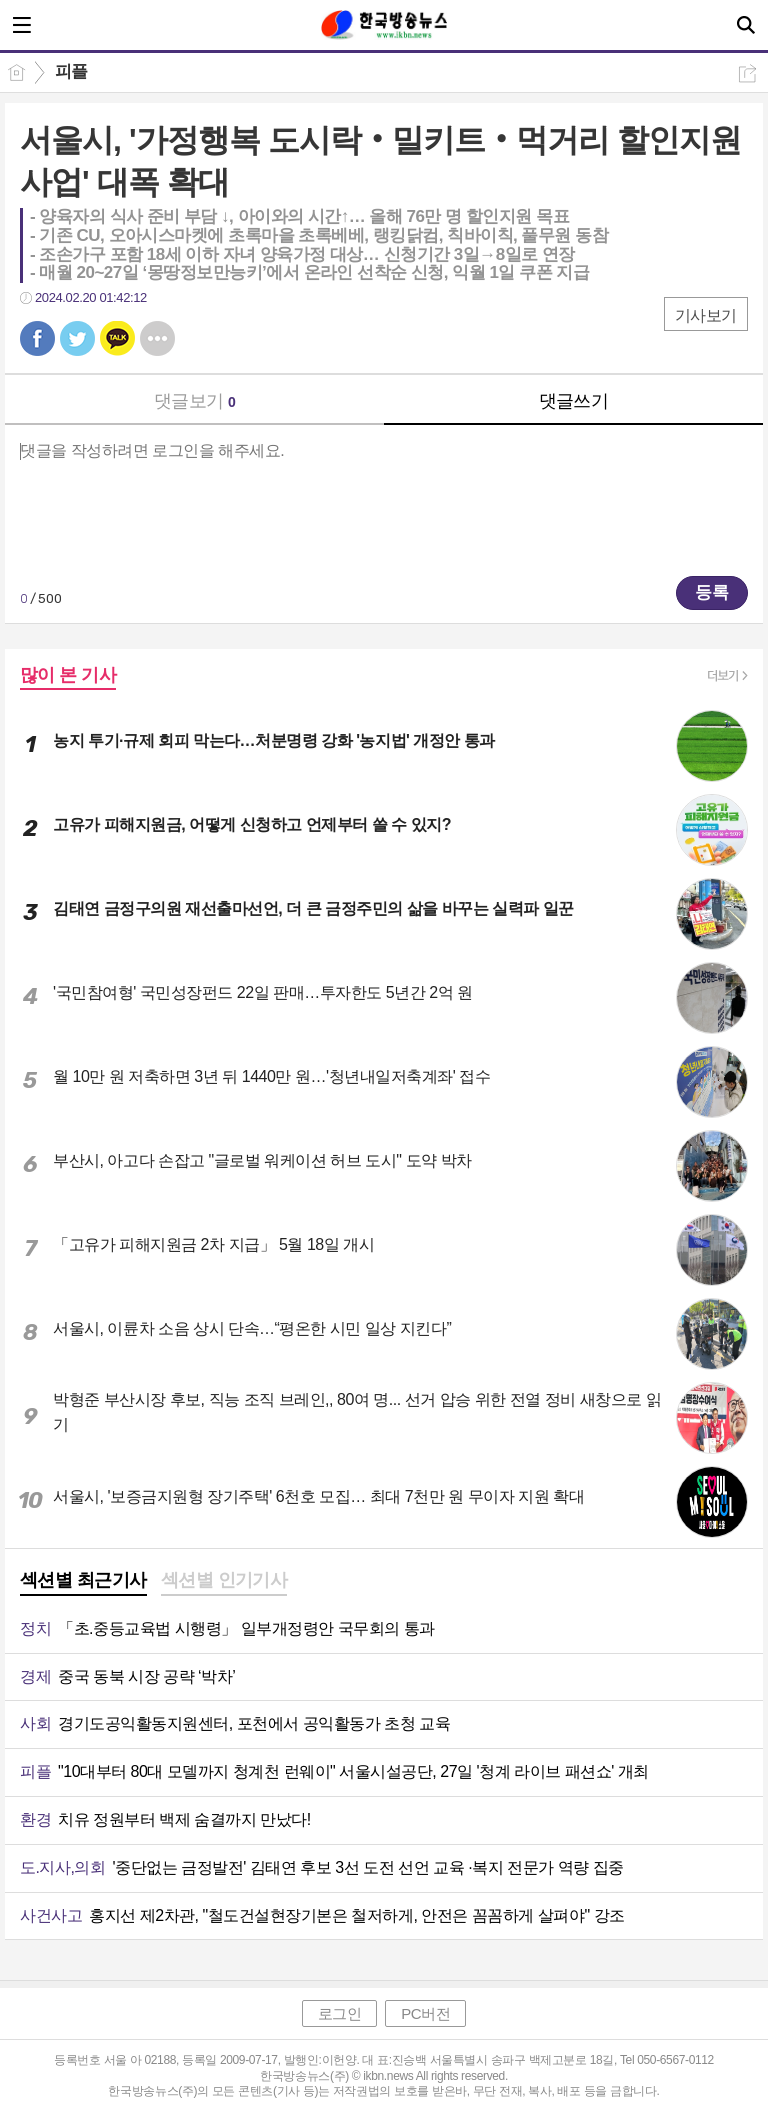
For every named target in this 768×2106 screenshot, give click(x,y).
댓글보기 (195, 401)
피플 (71, 71)
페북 (37, 338)
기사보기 (706, 315)
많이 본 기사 (68, 675)
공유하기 (747, 73)
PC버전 (425, 2013)
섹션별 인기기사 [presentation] (224, 1580)
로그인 (340, 2013)
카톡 (117, 338)
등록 (712, 592)
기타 (157, 338)
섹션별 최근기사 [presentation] (83, 1580)
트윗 (77, 338)
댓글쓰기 (574, 401)
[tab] (83, 1582)
